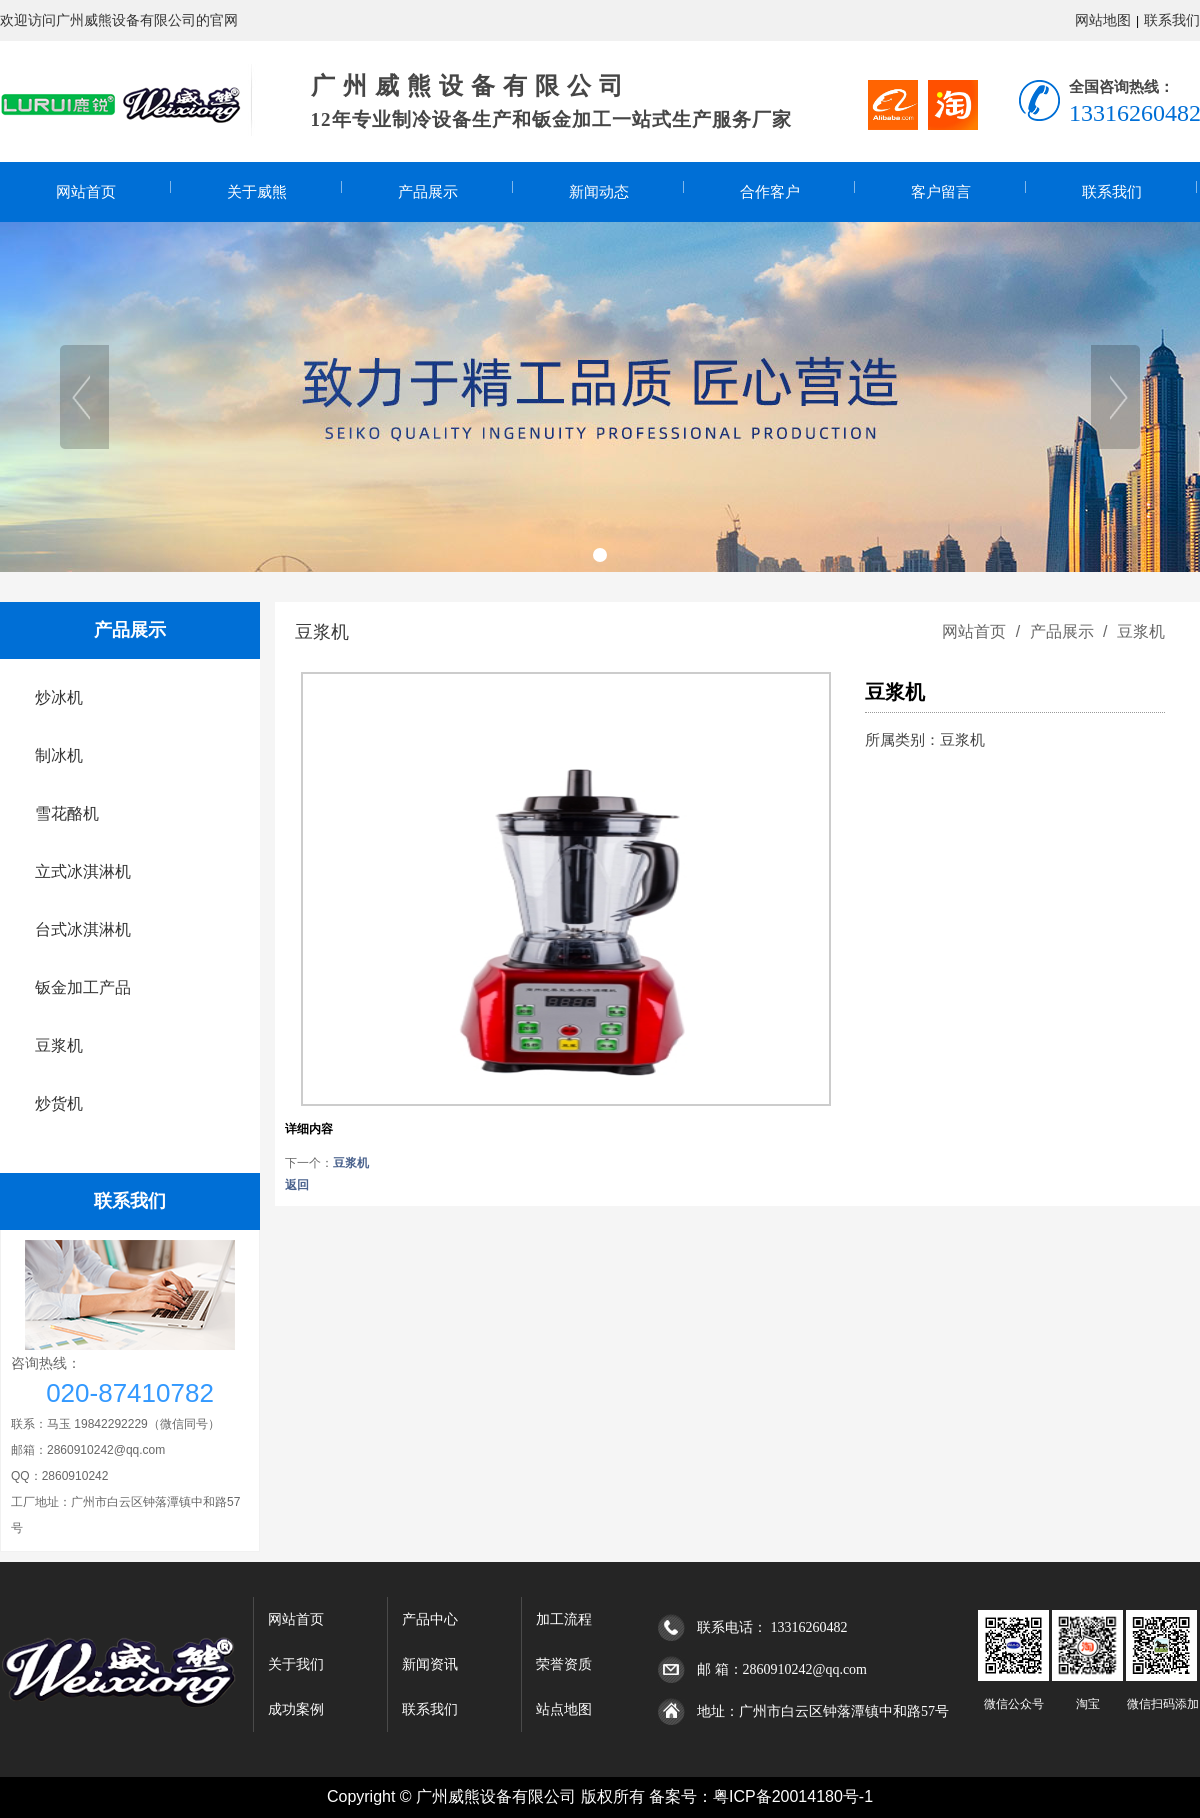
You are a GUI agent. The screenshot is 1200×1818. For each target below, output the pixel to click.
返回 (297, 1185)
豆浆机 (1139, 631)
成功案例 (296, 1709)
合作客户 (770, 192)
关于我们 (296, 1664)
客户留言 (941, 192)
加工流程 (564, 1619)
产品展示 (428, 192)
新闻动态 (599, 192)
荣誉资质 (564, 1664)
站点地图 (564, 1709)
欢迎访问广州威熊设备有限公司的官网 (119, 20)
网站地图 (1103, 20)
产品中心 (430, 1619)
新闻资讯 (430, 1664)
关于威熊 (257, 192)
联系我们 (1172, 20)
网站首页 (86, 192)
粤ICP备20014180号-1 (793, 1796)
